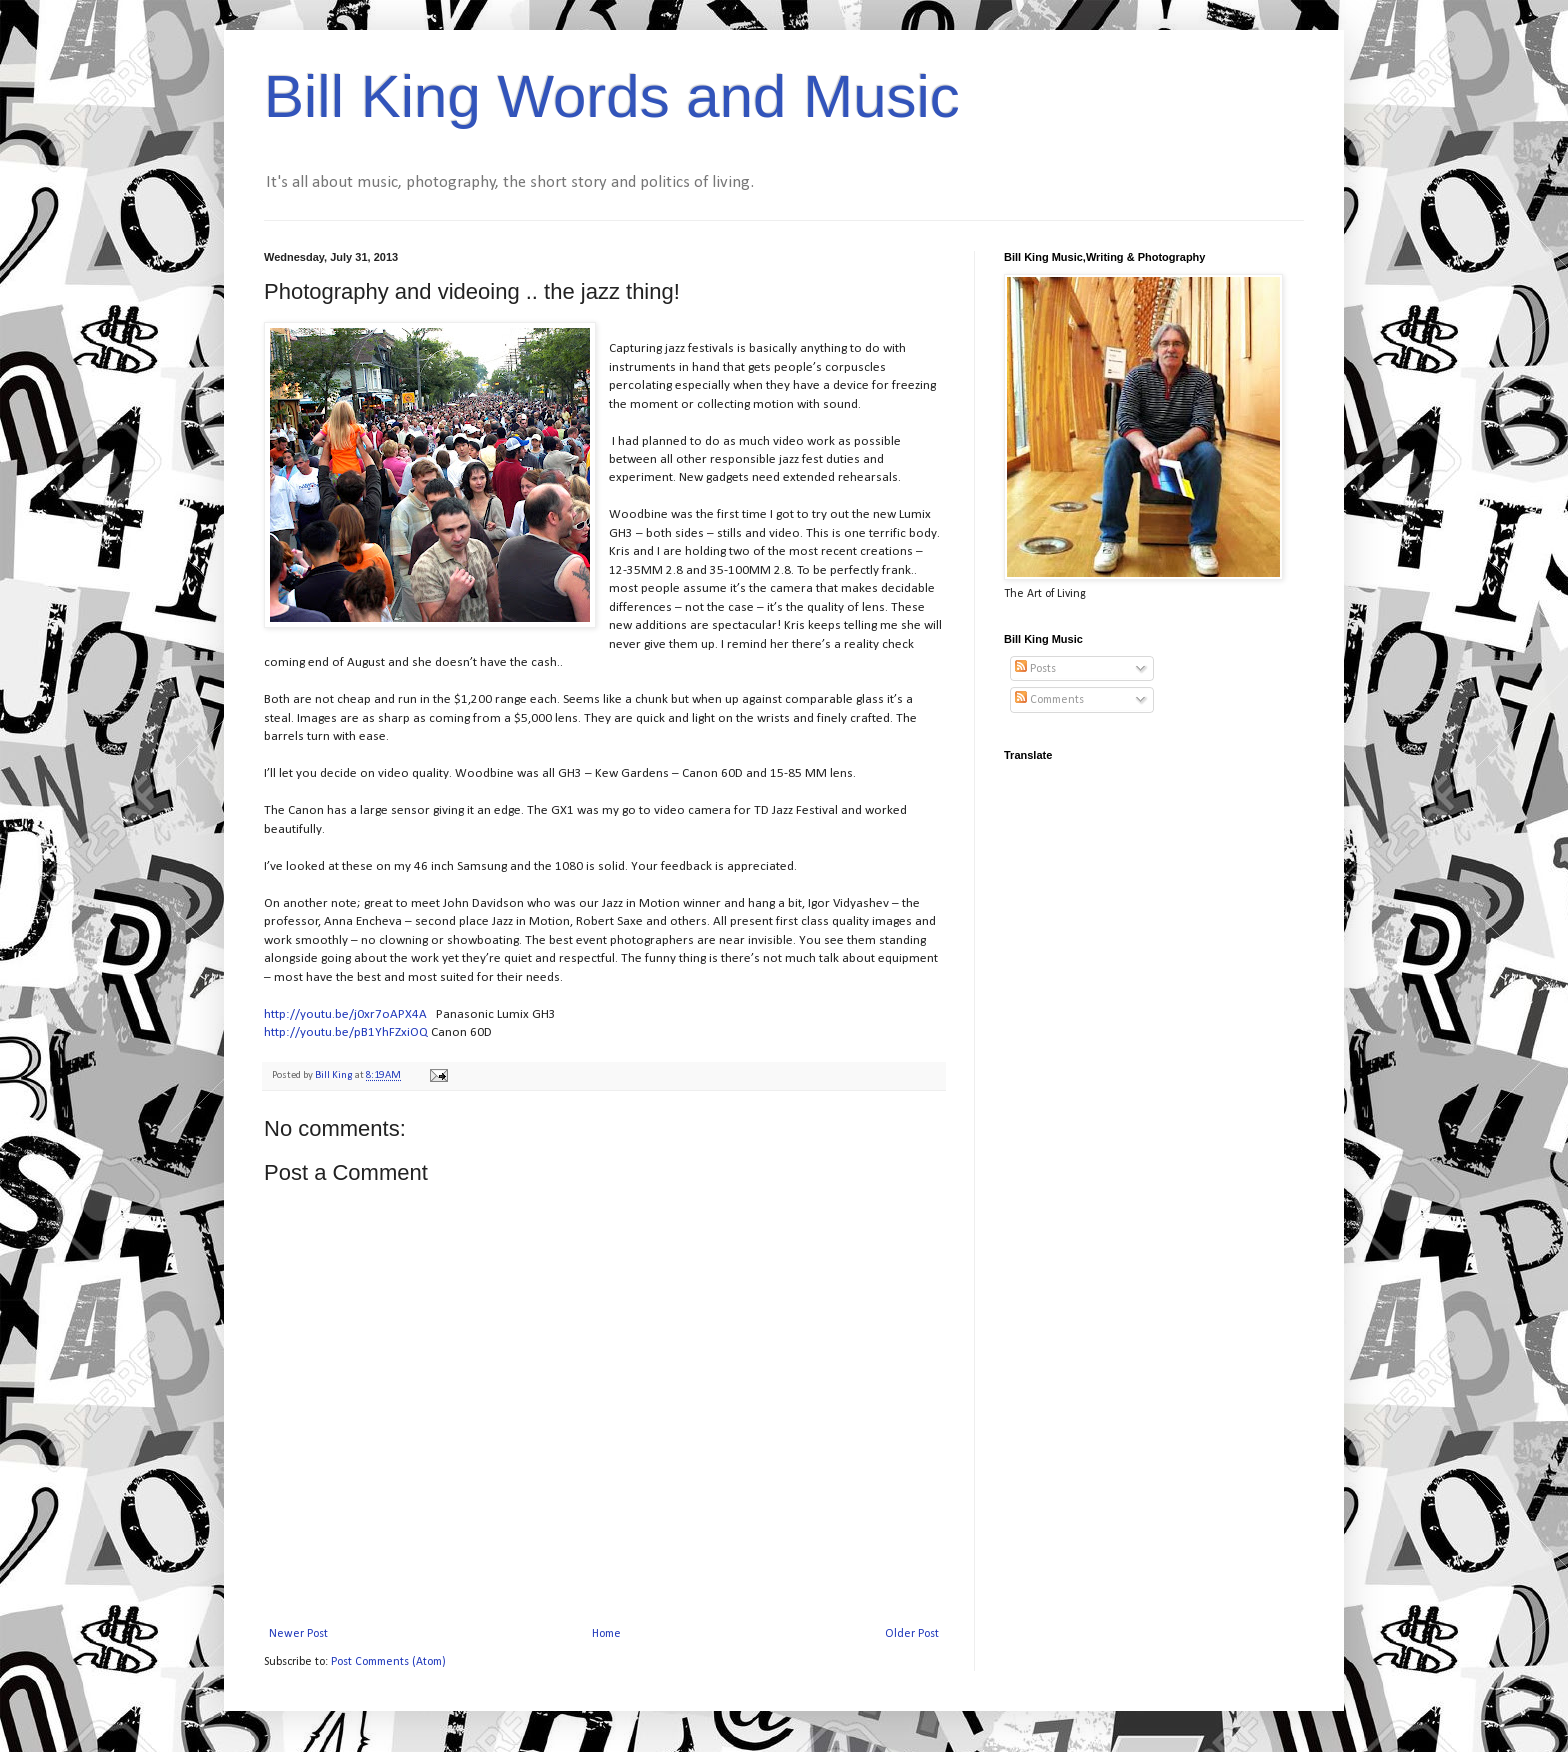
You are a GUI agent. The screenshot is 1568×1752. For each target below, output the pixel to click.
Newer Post (298, 1634)
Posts (1035, 669)
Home (606, 1634)
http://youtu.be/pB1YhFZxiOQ (346, 1032)
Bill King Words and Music (612, 96)
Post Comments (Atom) (388, 1662)
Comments (1049, 700)
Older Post (912, 1634)
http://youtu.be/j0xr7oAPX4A (345, 1014)
